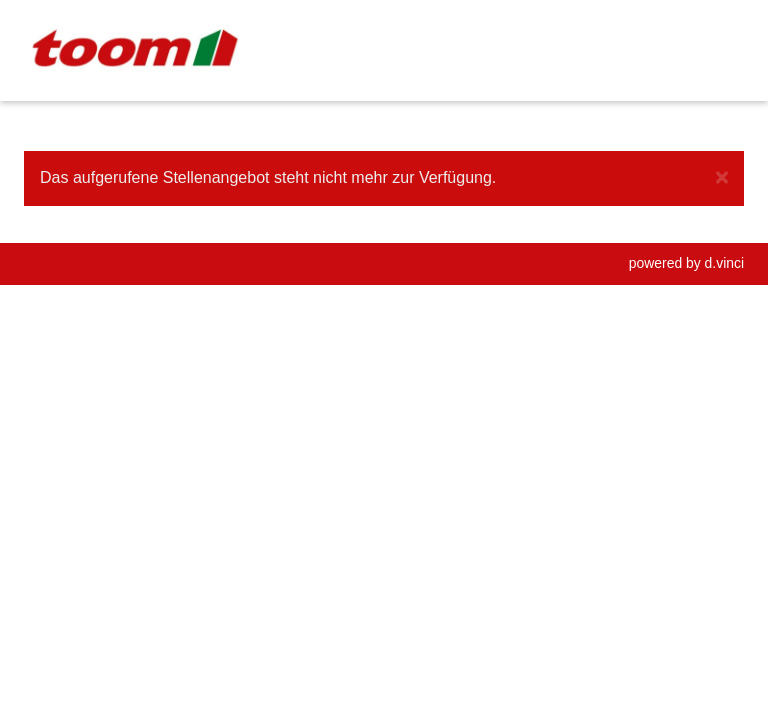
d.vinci (724, 263)
